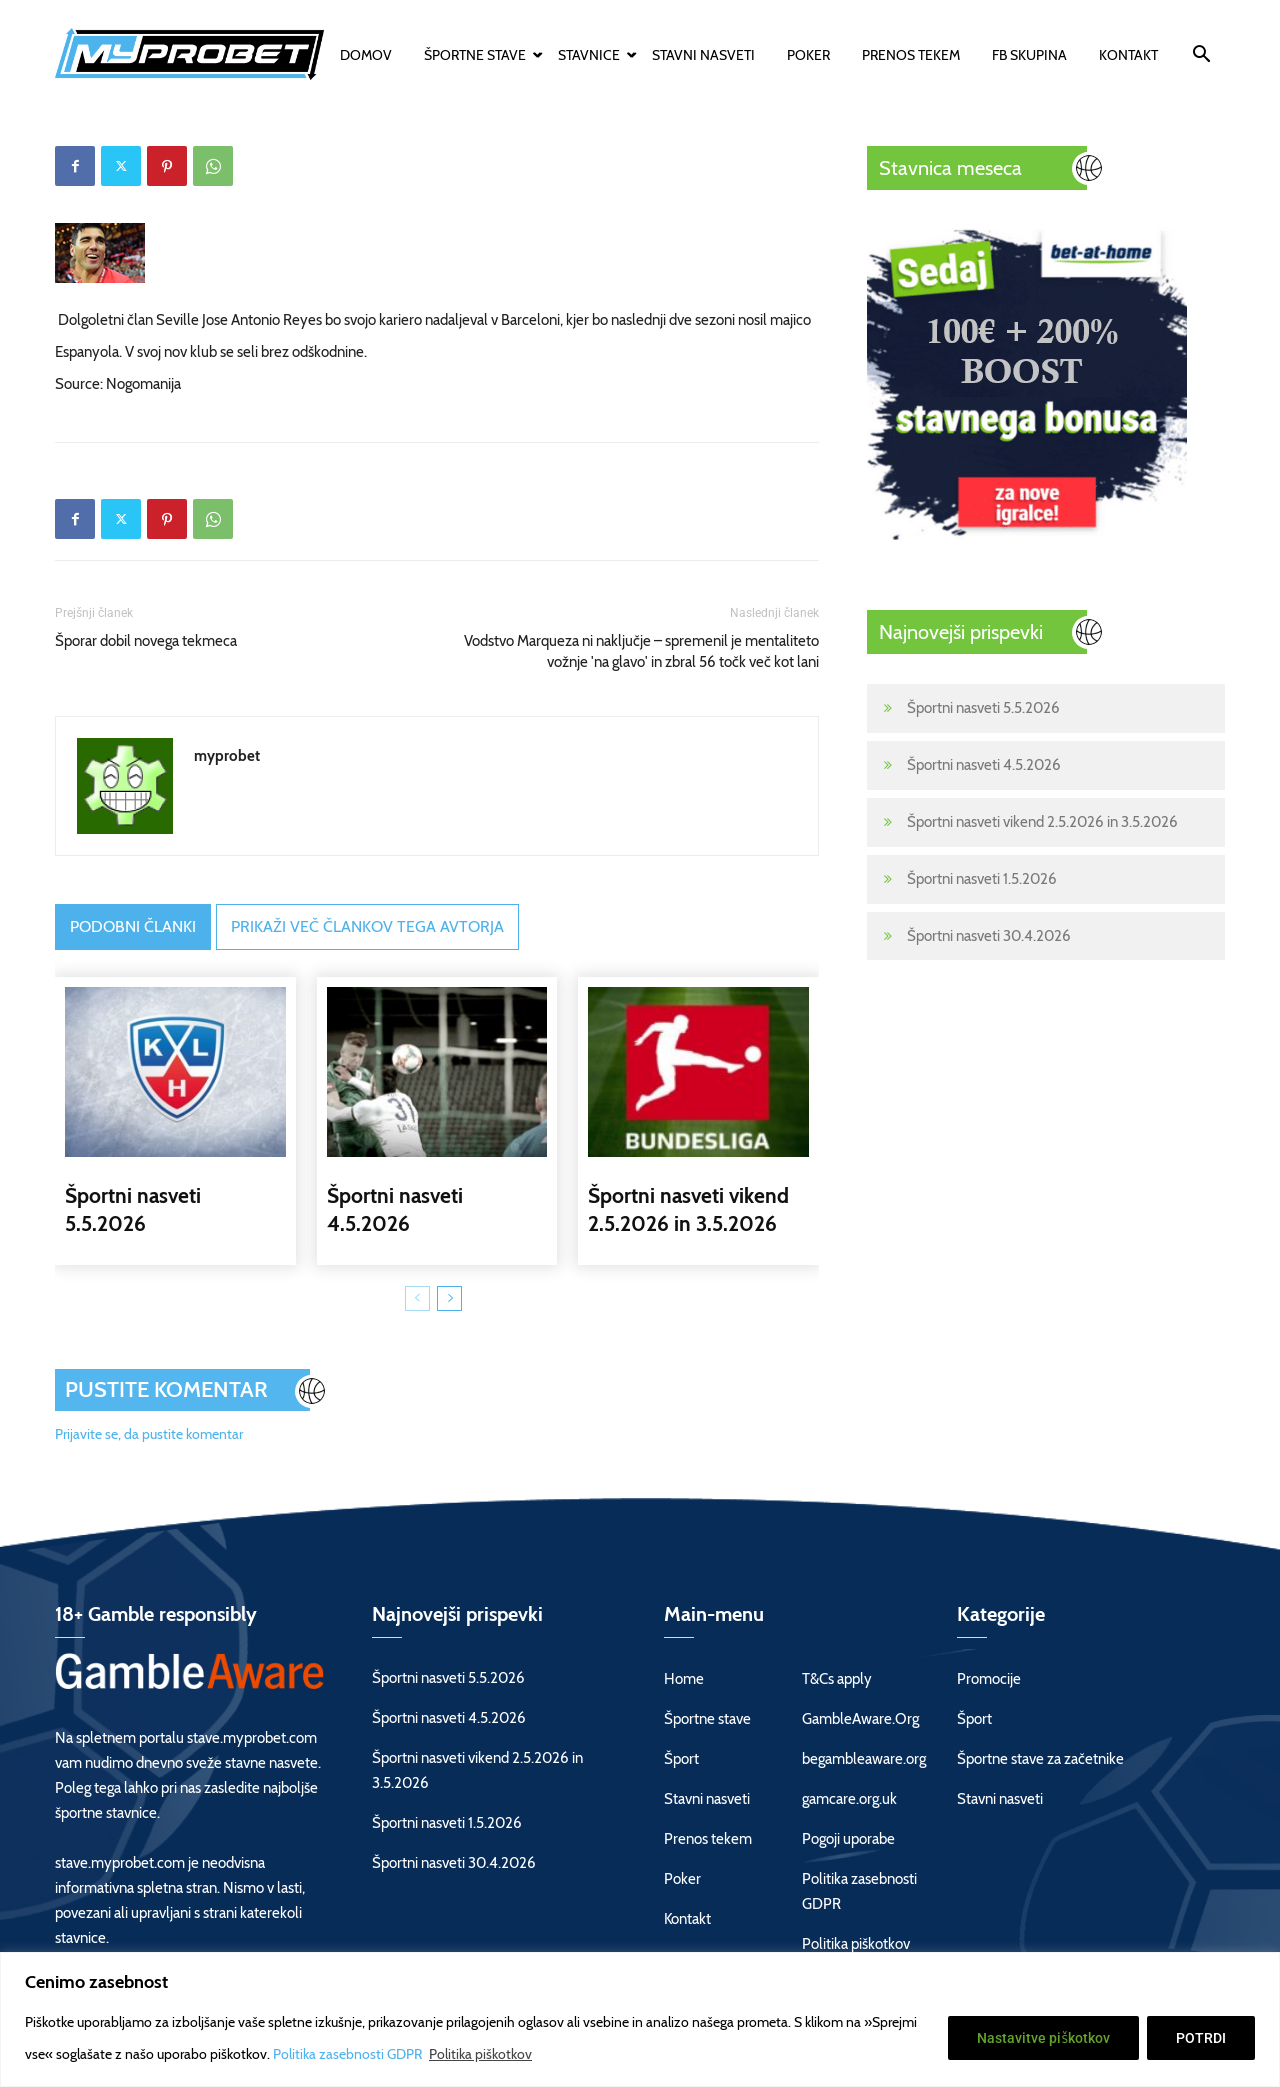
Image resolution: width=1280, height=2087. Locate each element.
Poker (808, 55)
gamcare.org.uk (849, 1799)
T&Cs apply (837, 1679)
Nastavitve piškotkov (1043, 2038)
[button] (1201, 57)
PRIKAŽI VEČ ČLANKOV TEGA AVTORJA (367, 926)
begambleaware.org (864, 1759)
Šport (681, 1759)
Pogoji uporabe (848, 1839)
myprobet (227, 756)
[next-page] (449, 1298)
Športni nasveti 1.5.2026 (982, 879)
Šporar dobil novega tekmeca (146, 641)
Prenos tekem (911, 55)
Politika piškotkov (480, 2054)
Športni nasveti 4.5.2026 (984, 765)
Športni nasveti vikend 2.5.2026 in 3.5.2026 (1042, 822)
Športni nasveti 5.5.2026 (983, 708)
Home (684, 1679)
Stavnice (592, 55)
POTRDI (1201, 2038)
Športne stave (478, 55)
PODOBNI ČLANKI (133, 926)
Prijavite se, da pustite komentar (149, 1434)
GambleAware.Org (860, 1719)
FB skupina (1029, 55)
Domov (366, 55)
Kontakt (1128, 55)
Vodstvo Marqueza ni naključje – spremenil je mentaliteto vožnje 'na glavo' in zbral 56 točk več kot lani (641, 651)
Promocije (989, 1679)
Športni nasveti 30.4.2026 (989, 936)
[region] (640, 2019)
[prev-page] (417, 1298)
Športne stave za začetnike (1040, 1759)
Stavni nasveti (703, 55)
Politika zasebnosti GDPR (349, 2054)
